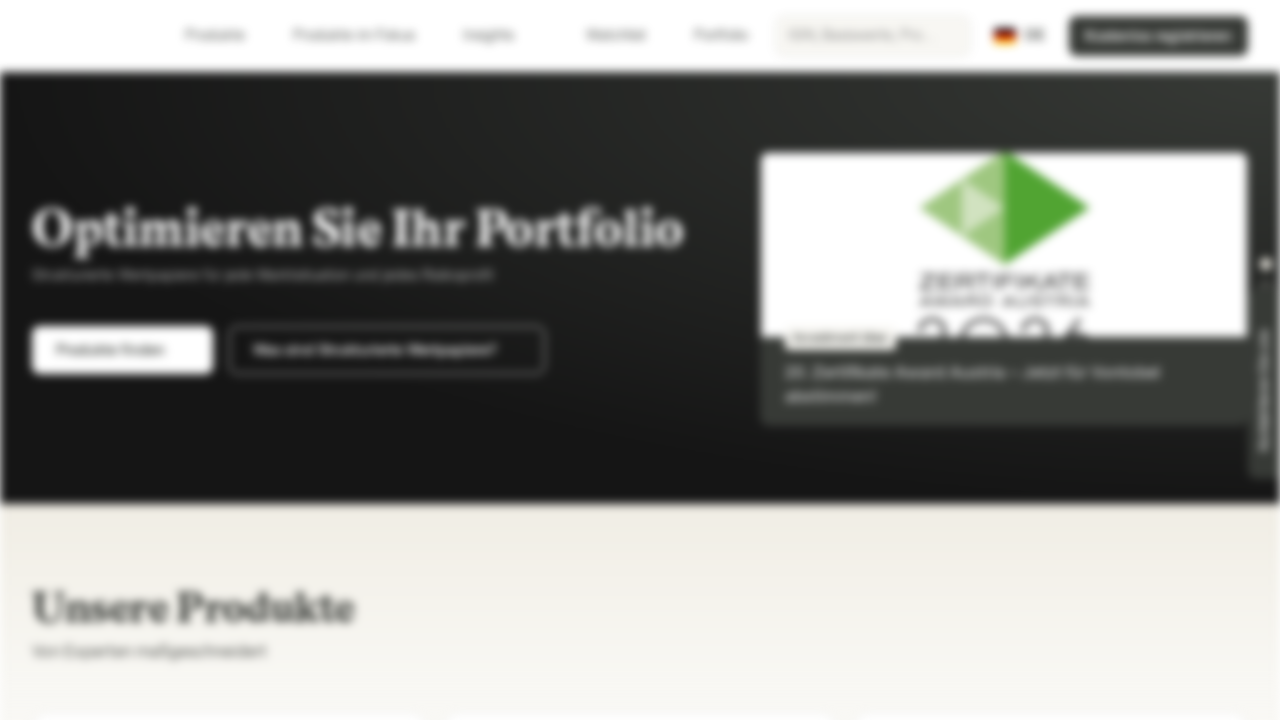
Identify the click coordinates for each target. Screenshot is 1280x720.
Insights (500, 35)
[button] (1266, 264)
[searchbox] (873, 36)
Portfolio (709, 35)
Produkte (227, 35)
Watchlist (604, 35)
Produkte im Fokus (366, 35)
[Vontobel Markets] (86, 36)
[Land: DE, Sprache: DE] (1019, 36)
